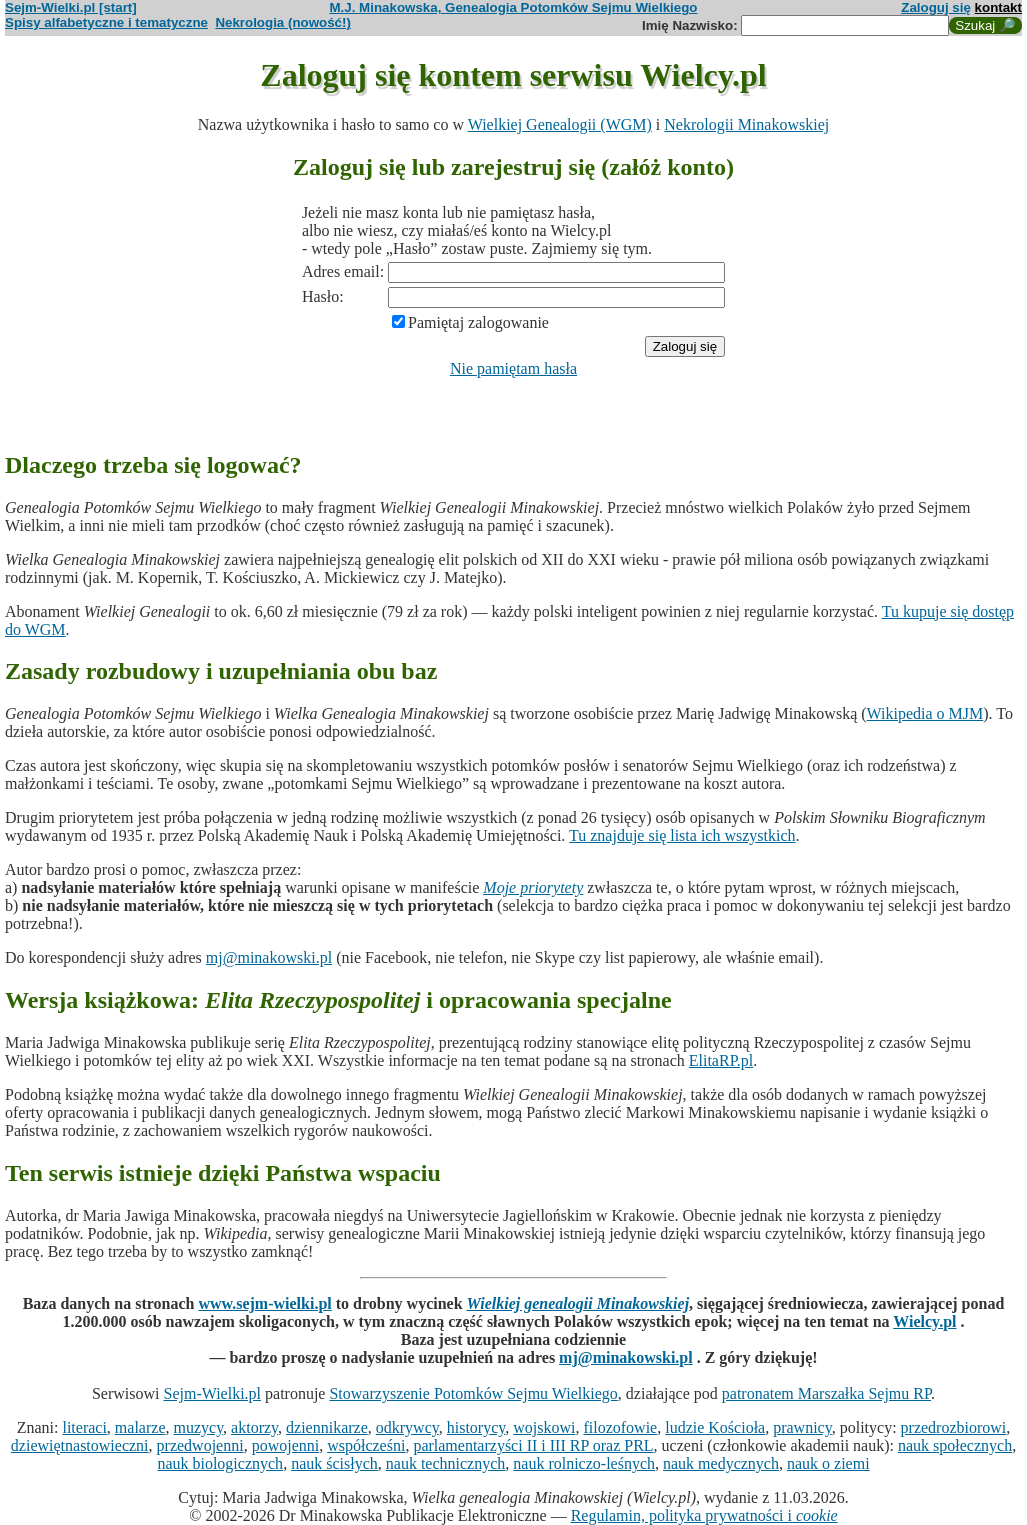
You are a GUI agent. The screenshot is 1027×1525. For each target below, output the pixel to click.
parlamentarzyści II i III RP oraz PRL (533, 1445)
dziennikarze (327, 1427)
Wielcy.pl (924, 1321)
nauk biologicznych (220, 1463)
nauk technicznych (446, 1463)
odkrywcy (407, 1427)
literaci (84, 1427)
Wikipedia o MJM (925, 713)
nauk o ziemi (828, 1463)
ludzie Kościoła (715, 1427)
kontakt (998, 7)
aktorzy (254, 1427)
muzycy (198, 1427)
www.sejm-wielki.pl (264, 1303)
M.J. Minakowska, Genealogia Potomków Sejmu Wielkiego (514, 7)
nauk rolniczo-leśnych (584, 1463)
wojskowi (544, 1427)
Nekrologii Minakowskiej (746, 124)
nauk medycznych (721, 1463)
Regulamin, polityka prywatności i (704, 1515)
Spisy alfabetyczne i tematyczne (106, 22)
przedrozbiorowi (954, 1427)
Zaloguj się (936, 7)
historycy (476, 1427)
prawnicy (802, 1427)
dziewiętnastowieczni (80, 1445)
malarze (140, 1427)
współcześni (366, 1445)
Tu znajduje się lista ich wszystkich (682, 835)
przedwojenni (200, 1445)
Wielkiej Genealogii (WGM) (560, 124)
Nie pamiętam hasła (513, 368)
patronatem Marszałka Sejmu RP (826, 1393)
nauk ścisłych (334, 1463)
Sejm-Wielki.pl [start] (71, 7)
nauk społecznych (955, 1445)
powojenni (286, 1445)
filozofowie (620, 1427)
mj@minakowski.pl (269, 957)
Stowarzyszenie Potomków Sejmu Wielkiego (473, 1393)
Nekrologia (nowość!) (283, 22)
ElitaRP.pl (721, 1060)
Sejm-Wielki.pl (212, 1393)
